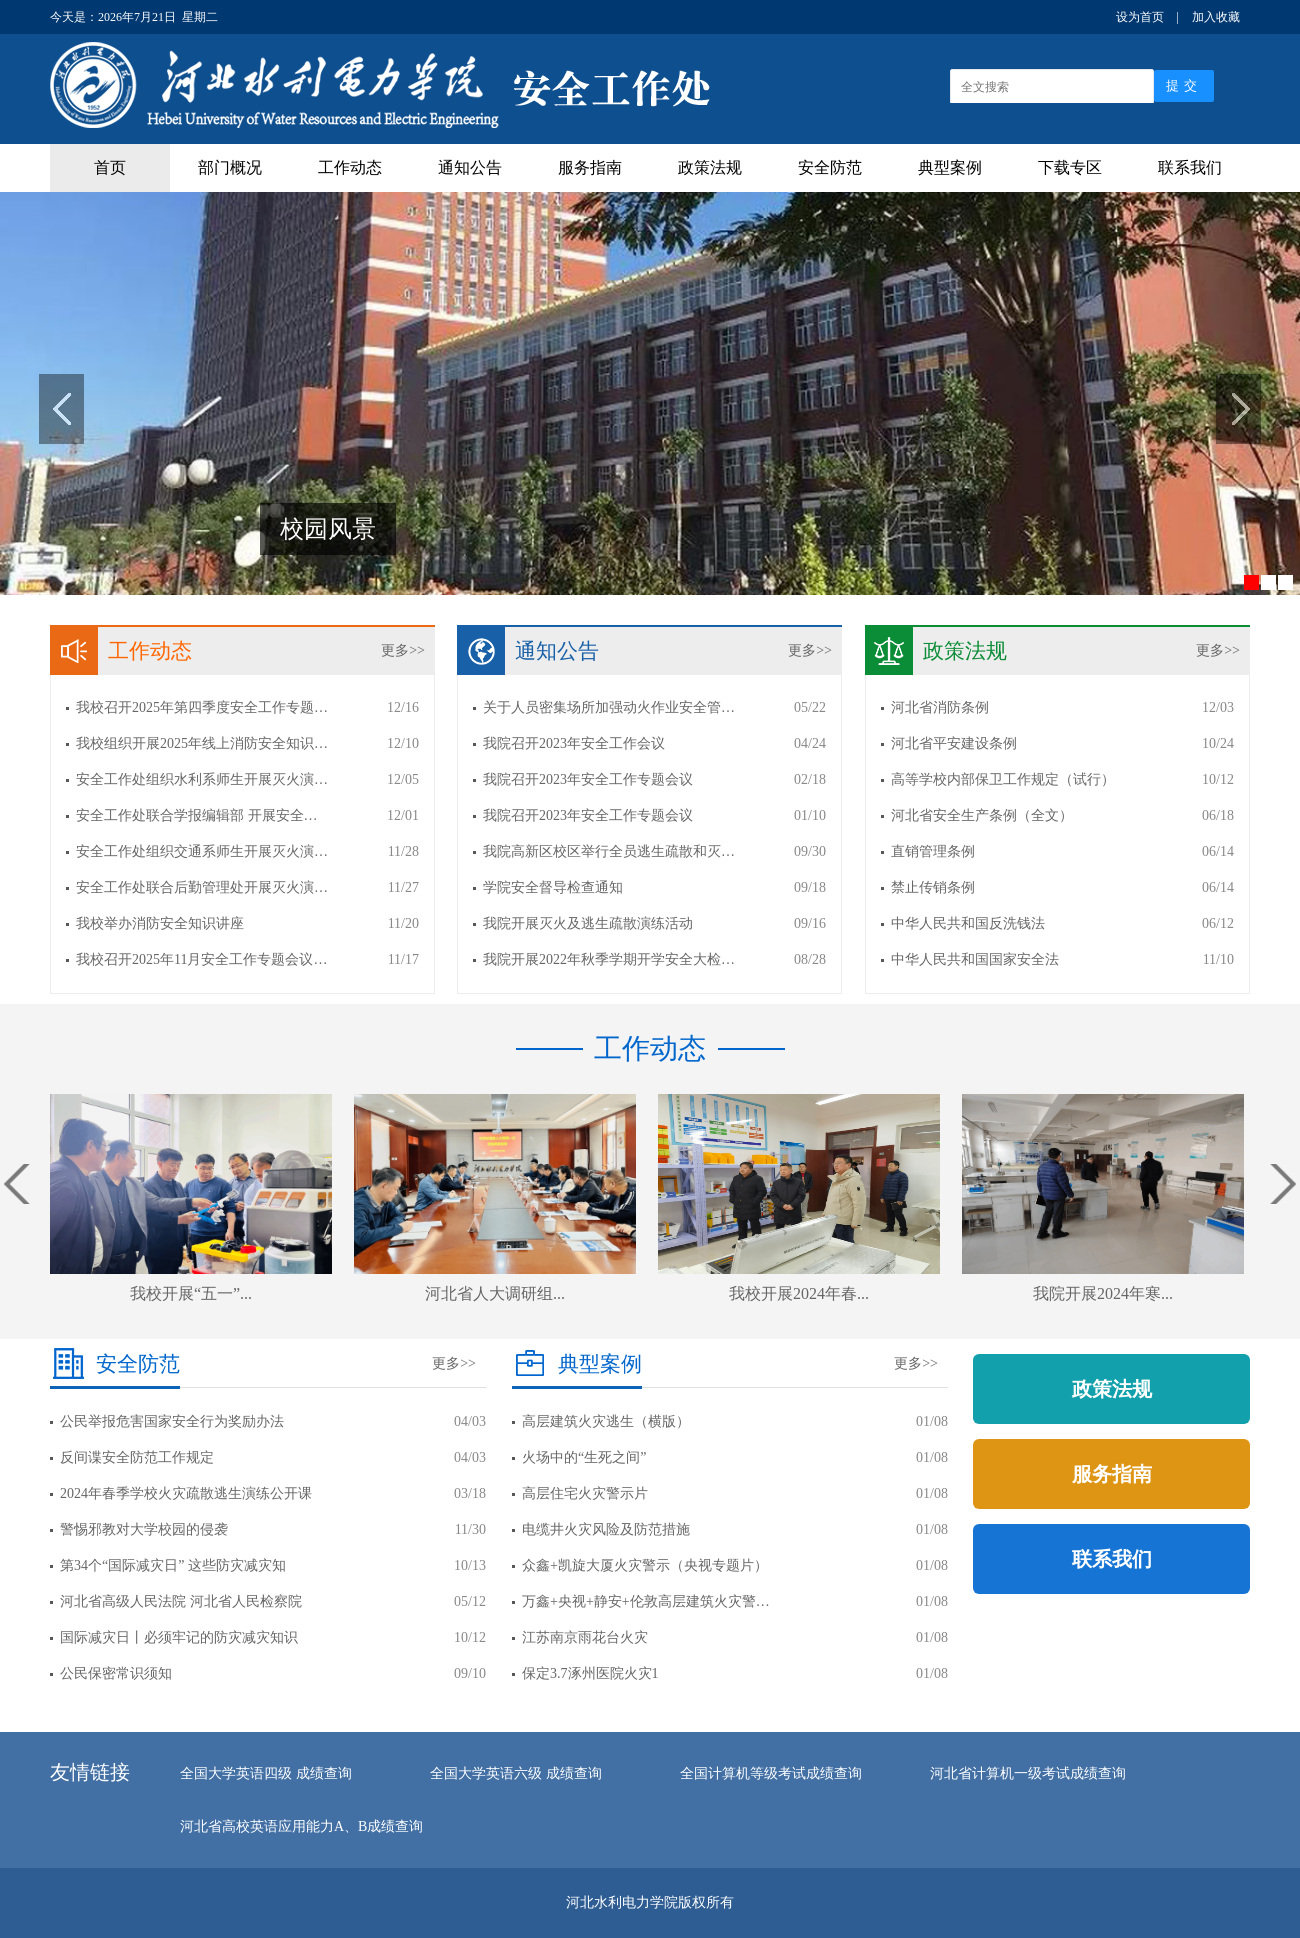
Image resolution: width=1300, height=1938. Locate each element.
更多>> (403, 650)
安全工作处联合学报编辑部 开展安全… (197, 815)
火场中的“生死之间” (584, 1457)
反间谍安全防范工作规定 (137, 1457)
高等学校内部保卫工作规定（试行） (1003, 779)
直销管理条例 (933, 851)
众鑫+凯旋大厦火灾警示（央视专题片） (645, 1565)
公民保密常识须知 (116, 1673)
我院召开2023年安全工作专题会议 (588, 779)
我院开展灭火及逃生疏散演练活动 (588, 923)
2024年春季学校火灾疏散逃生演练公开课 (186, 1493)
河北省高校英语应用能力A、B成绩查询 (301, 1826)
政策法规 (710, 167)
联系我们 (1190, 167)
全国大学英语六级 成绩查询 (516, 1773)
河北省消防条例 (940, 707)
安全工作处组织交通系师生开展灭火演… (202, 851)
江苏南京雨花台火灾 (585, 1637)
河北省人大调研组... (495, 1293)
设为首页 (1140, 17)
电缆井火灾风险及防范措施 (606, 1529)
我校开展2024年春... (799, 1293)
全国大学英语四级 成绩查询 (266, 1773)
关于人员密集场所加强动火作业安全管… (609, 707)
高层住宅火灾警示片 (585, 1493)
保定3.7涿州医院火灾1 (590, 1673)
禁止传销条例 (933, 887)
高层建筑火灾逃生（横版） (606, 1421)
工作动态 (350, 167)
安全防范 (830, 167)
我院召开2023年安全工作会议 (574, 743)
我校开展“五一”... (191, 1293)
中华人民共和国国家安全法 (975, 959)
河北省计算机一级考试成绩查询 (1028, 1773)
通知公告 (470, 167)
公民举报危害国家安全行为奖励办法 (172, 1421)
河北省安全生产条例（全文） (982, 815)
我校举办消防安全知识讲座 (160, 923)
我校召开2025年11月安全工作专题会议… (201, 959)
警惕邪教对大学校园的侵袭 (144, 1529)
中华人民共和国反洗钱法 (968, 923)
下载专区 (1070, 167)
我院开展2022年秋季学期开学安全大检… (609, 959)
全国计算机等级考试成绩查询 (771, 1773)
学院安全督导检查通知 (553, 887)
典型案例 (950, 167)
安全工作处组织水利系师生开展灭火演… (202, 779)
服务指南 (590, 167)
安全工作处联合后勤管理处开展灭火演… (202, 887)
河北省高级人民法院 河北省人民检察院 (181, 1601)
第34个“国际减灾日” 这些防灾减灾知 (173, 1565)
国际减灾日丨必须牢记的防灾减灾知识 (179, 1637)
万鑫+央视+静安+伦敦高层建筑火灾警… (646, 1601)
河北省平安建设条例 (954, 743)
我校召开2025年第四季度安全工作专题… (202, 707)
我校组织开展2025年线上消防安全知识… (202, 743)
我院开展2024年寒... (1103, 1293)
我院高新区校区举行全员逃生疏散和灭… (609, 851)
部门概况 (230, 167)
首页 (110, 167)
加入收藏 (1216, 17)
